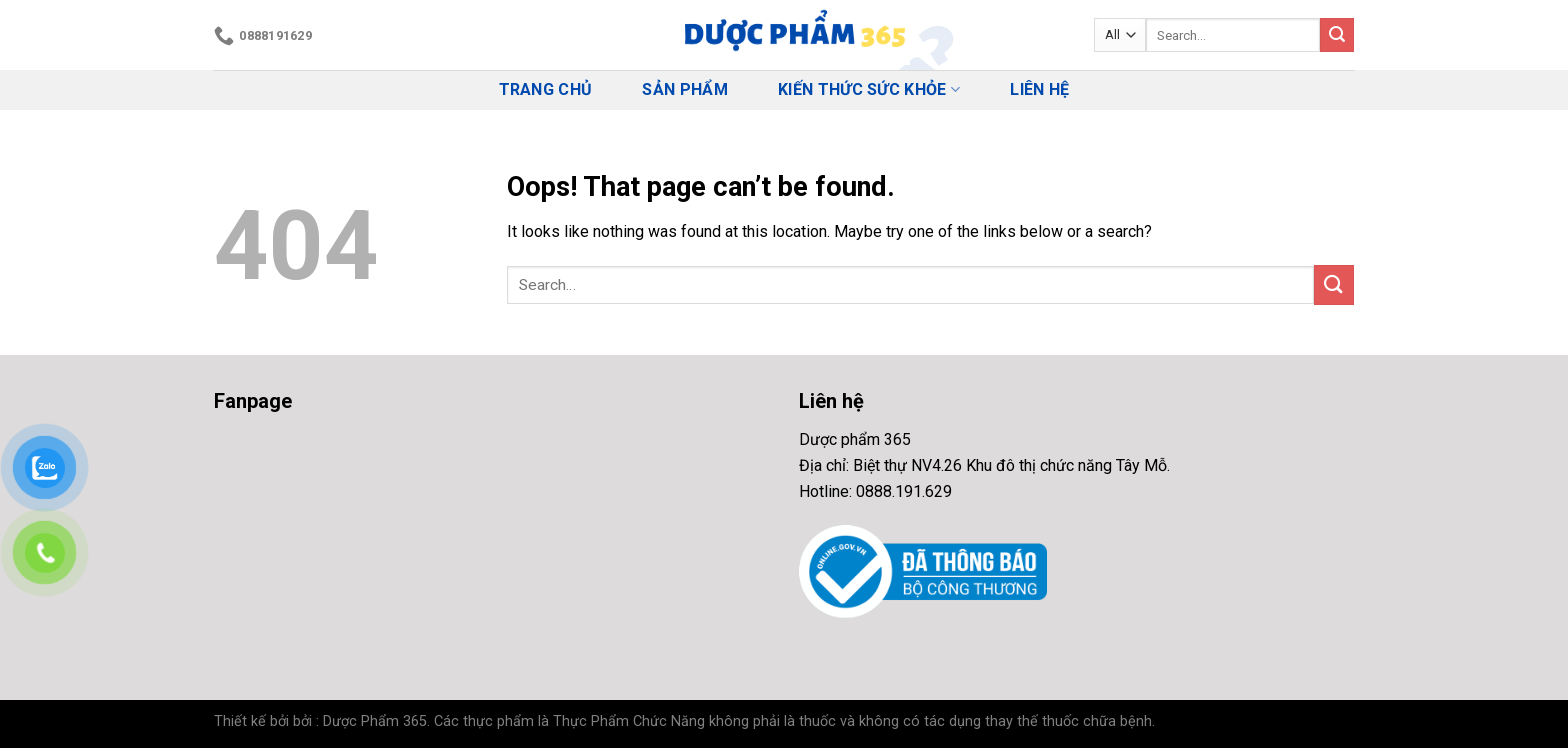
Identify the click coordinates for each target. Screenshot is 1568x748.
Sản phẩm (685, 89)
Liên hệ (1039, 89)
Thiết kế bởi (251, 721)
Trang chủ (546, 89)
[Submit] (1337, 35)
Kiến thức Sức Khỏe (869, 90)
